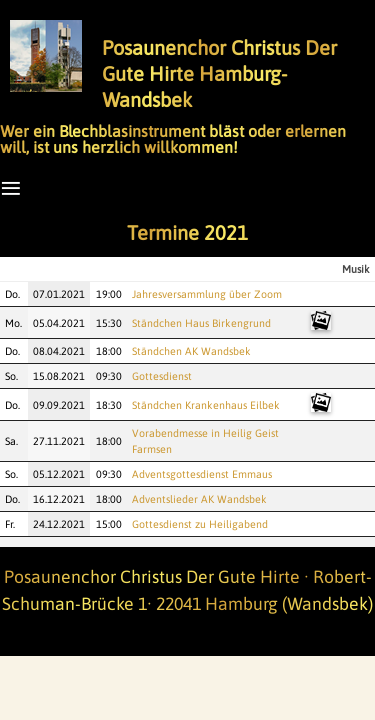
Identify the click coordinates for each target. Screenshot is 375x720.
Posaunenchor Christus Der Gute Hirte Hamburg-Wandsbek (219, 73)
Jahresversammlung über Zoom (207, 294)
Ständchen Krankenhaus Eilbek (206, 405)
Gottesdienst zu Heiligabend (200, 524)
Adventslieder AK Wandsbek (199, 499)
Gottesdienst (162, 376)
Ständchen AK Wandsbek (191, 351)
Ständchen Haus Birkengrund (201, 323)
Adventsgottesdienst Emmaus (202, 474)
